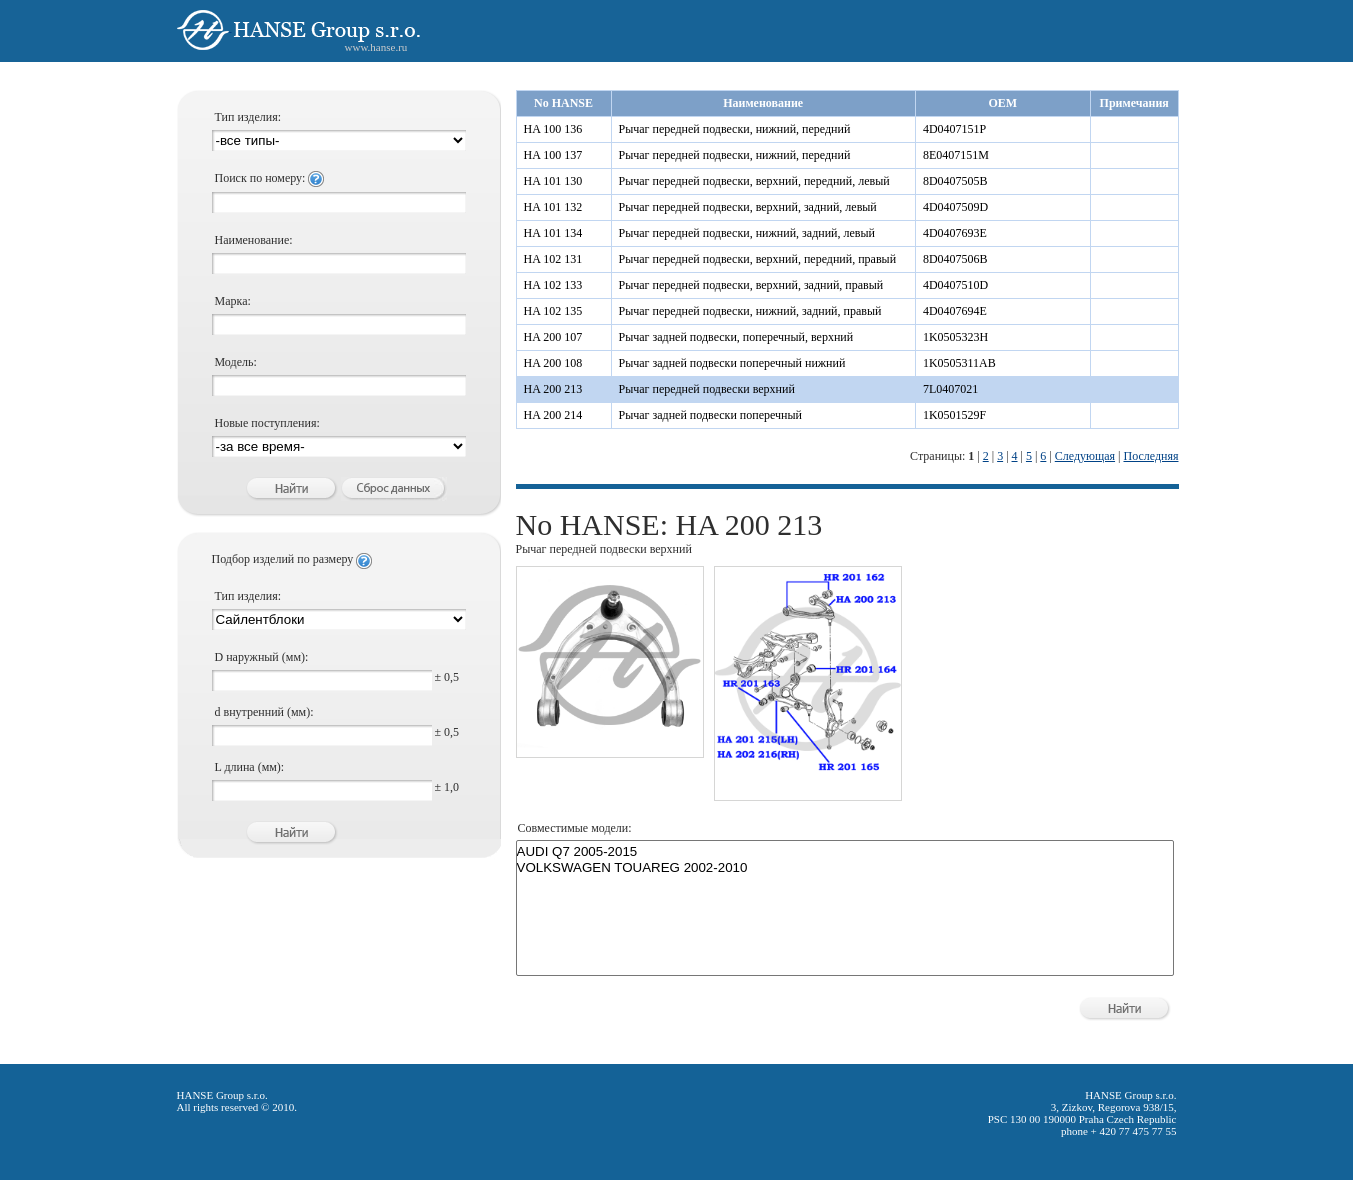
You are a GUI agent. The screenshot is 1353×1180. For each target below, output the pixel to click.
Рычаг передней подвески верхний (707, 389)
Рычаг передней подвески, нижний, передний (735, 129)
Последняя (1150, 456)
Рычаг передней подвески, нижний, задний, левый (747, 233)
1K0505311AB (959, 363)
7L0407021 (950, 389)
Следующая (1085, 456)
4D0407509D (955, 207)
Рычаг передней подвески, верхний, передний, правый (758, 259)
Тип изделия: (248, 117)
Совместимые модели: (575, 828)
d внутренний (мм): (264, 712)
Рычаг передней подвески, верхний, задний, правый (751, 285)
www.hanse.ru (376, 47)
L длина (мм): (250, 767)
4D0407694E (955, 311)
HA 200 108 (553, 363)
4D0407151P (954, 129)
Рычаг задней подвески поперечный (710, 415)
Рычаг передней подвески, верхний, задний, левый (748, 207)
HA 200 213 (553, 389)
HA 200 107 (553, 337)
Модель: (236, 362)
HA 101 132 (553, 207)
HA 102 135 (553, 311)
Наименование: (254, 240)
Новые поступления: (267, 423)
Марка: (233, 301)
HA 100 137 (553, 155)
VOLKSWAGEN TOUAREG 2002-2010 (845, 868)
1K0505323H (955, 337)
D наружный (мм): (262, 657)
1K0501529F (954, 415)
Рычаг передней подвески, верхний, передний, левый (754, 181)
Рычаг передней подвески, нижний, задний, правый (750, 311)
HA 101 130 (553, 181)
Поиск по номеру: (270, 178)
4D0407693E (955, 233)
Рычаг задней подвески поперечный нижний (732, 363)
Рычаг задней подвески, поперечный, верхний (736, 337)
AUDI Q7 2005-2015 (845, 852)
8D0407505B (955, 181)
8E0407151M (956, 155)
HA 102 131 (553, 259)
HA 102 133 (553, 285)
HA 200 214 (553, 415)
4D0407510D (955, 285)
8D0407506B (955, 259)
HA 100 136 (553, 129)
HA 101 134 (553, 233)
